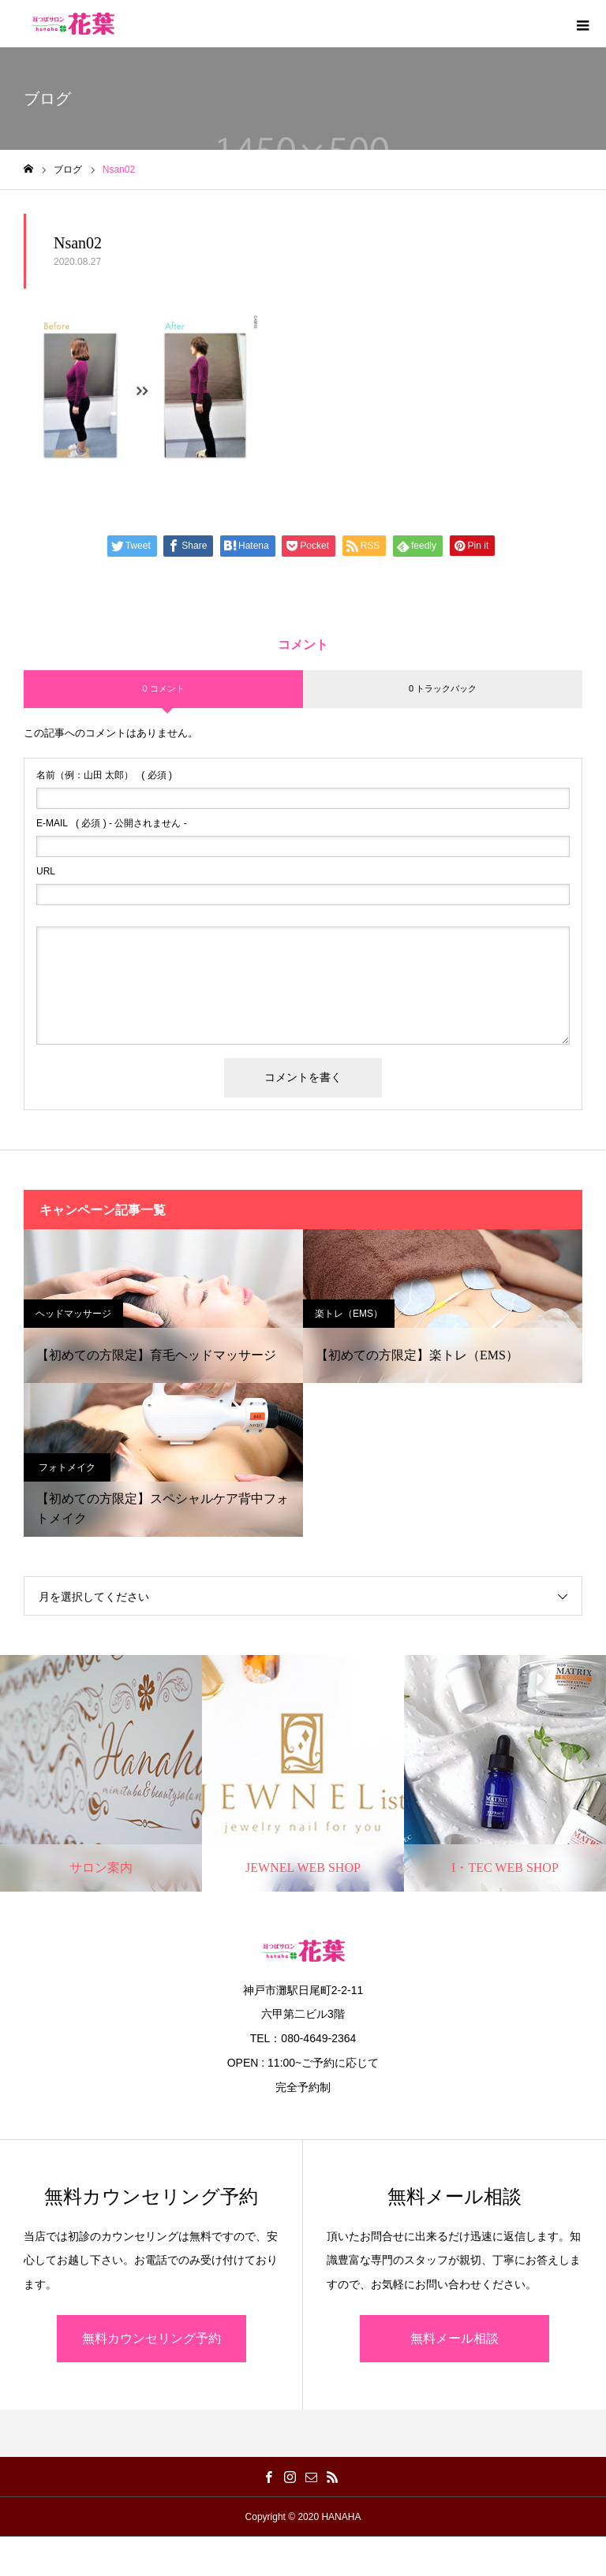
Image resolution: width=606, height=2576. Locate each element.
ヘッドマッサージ (73, 1313)
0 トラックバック (443, 688)
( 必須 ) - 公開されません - (111, 823)
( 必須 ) (104, 775)
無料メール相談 (454, 2338)
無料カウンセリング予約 (151, 2338)
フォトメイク (67, 1467)
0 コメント (163, 688)
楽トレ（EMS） (349, 1313)
